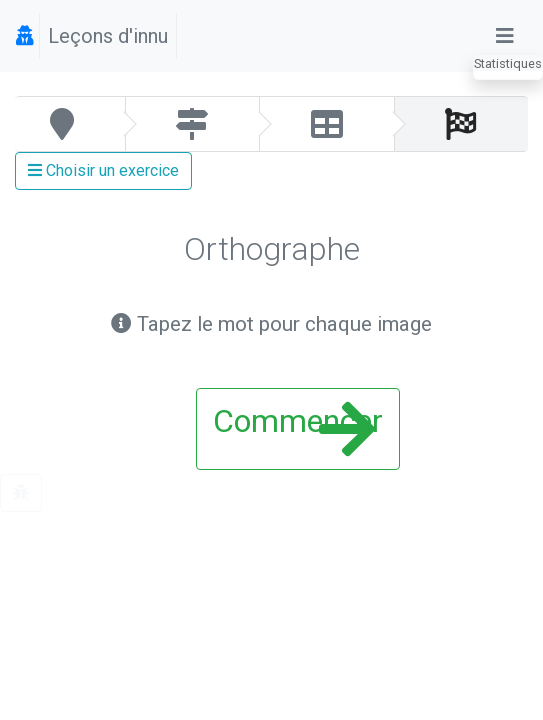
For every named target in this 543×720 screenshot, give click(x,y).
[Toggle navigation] (505, 36)
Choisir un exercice (103, 170)
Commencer (298, 429)
